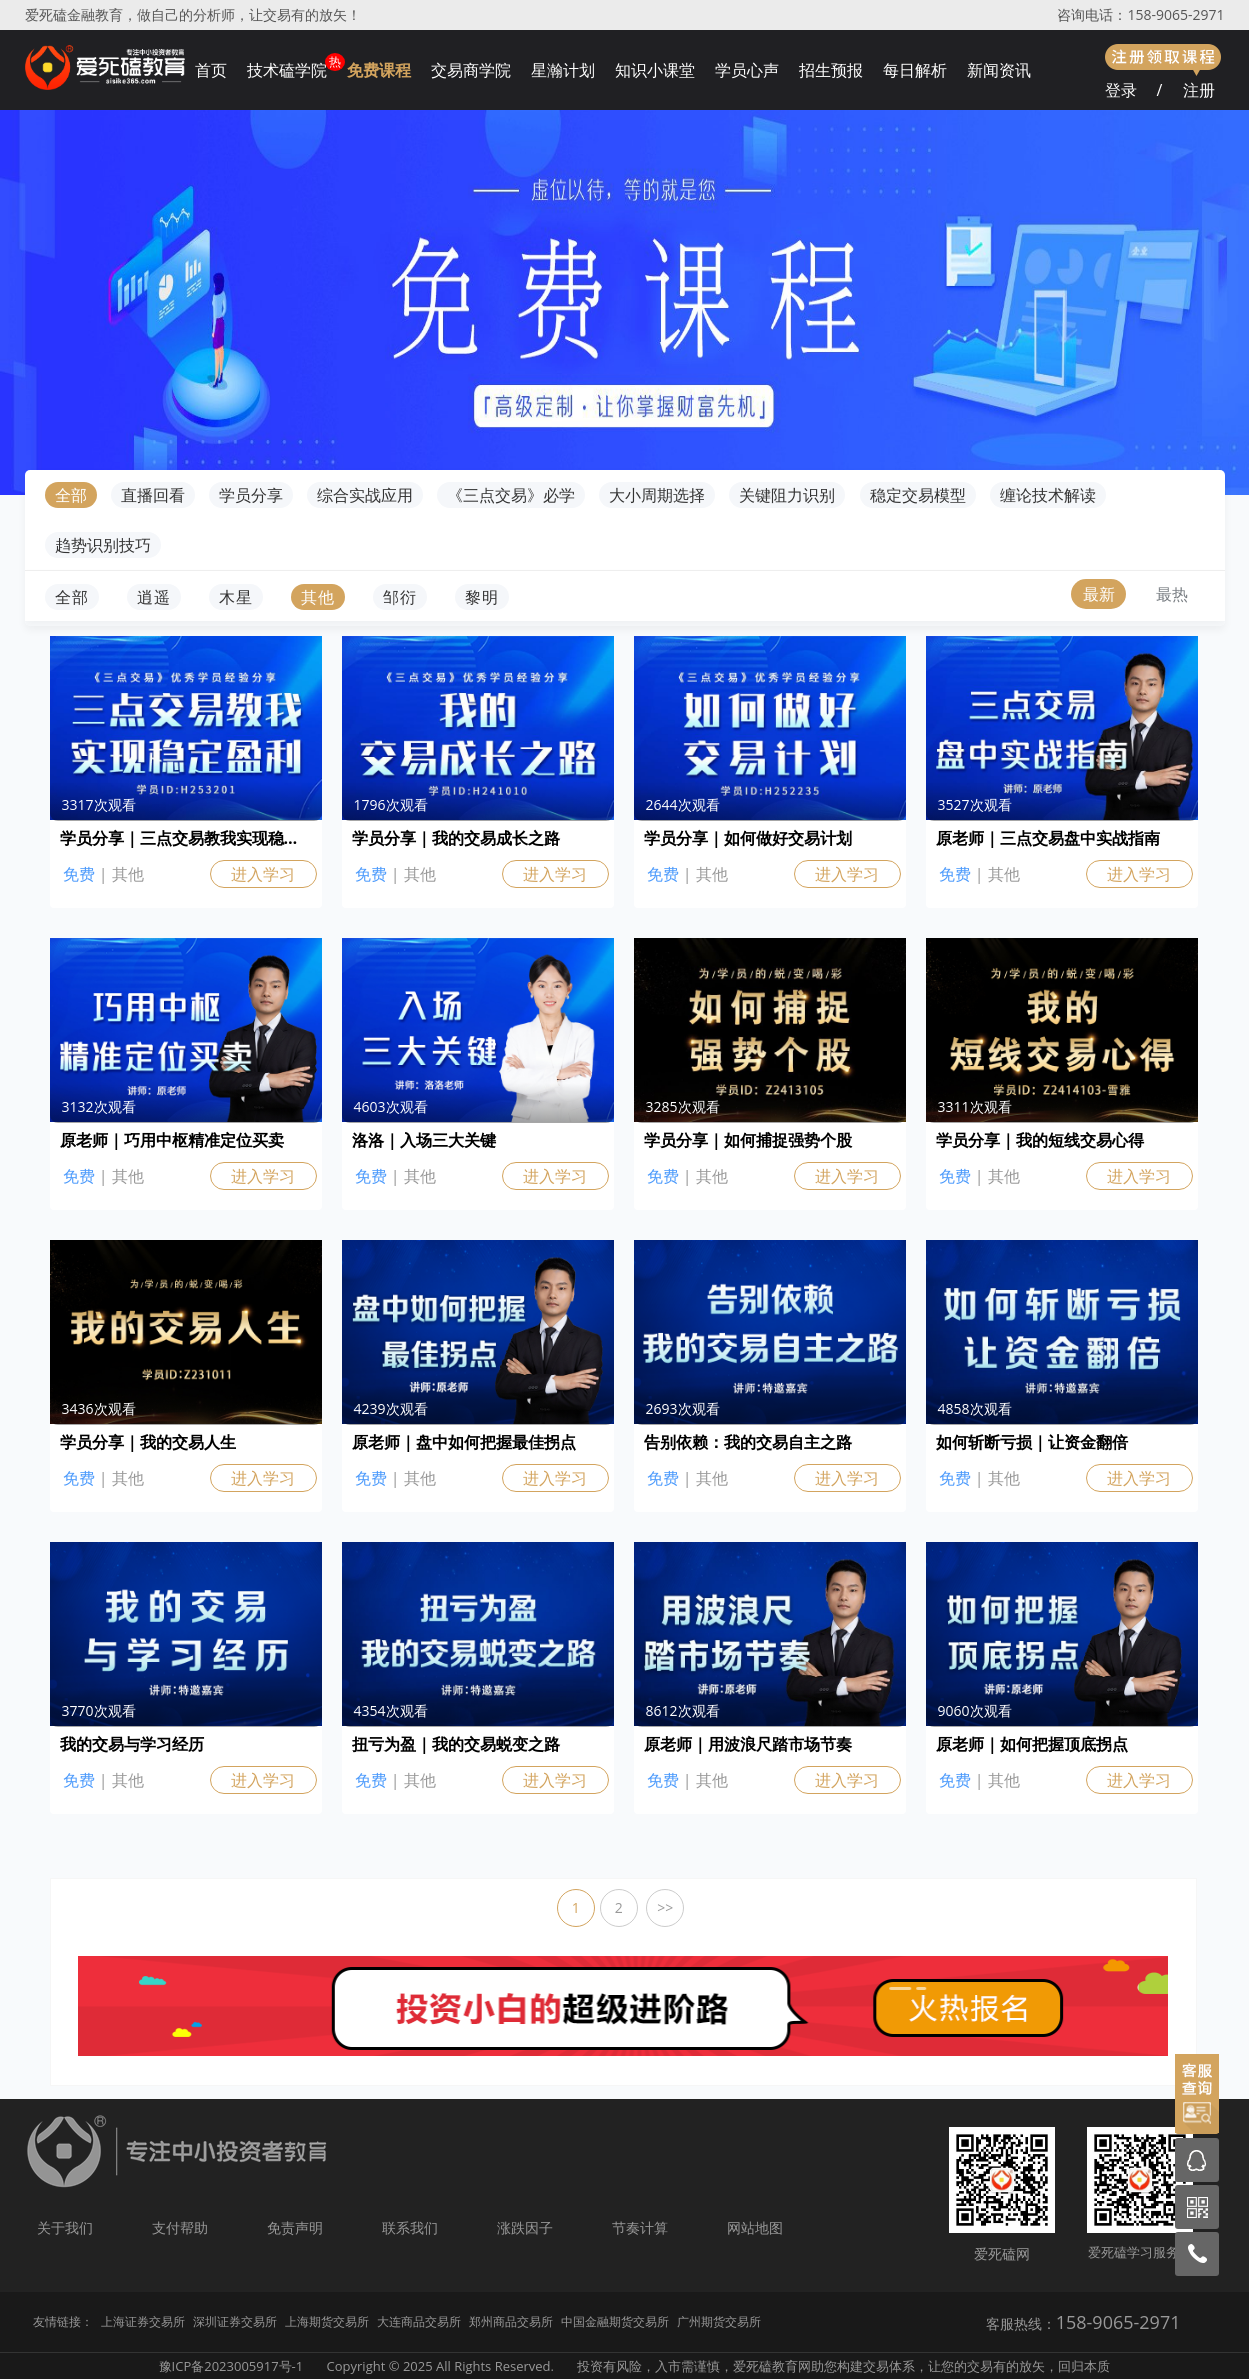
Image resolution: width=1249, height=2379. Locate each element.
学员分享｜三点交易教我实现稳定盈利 (186, 838)
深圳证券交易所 (235, 2321)
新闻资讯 (999, 70)
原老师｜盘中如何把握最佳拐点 (464, 1442)
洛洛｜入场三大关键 (424, 1140)
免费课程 (379, 70)
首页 (211, 70)
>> (665, 1907)
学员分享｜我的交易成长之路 (456, 838)
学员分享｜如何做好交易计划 (748, 838)
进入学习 (263, 874)
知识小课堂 (655, 70)
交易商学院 (471, 70)
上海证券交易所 (143, 2321)
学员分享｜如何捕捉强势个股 (748, 1140)
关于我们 (65, 2227)
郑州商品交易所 (511, 2321)
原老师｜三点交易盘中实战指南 (1048, 838)
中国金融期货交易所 (615, 2321)
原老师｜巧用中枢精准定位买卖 (172, 1140)
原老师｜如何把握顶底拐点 (1032, 1744)
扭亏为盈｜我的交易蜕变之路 (456, 1744)
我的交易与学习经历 (132, 1744)
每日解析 (915, 70)
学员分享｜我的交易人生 (148, 1442)
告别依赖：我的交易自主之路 (748, 1442)
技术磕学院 (287, 70)
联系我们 (410, 2227)
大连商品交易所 (419, 2321)
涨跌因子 (525, 2227)
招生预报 (831, 70)
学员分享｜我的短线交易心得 (1040, 1140)
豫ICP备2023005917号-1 (231, 2366)
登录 (1121, 90)
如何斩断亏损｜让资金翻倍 (1032, 1442)
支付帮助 (180, 2227)
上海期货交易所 (327, 2321)
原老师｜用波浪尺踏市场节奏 (748, 1744)
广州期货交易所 (719, 2321)
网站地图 (755, 2227)
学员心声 (747, 70)
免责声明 (295, 2227)
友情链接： (63, 2321)
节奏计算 (640, 2227)
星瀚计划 (563, 70)
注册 (1199, 90)
